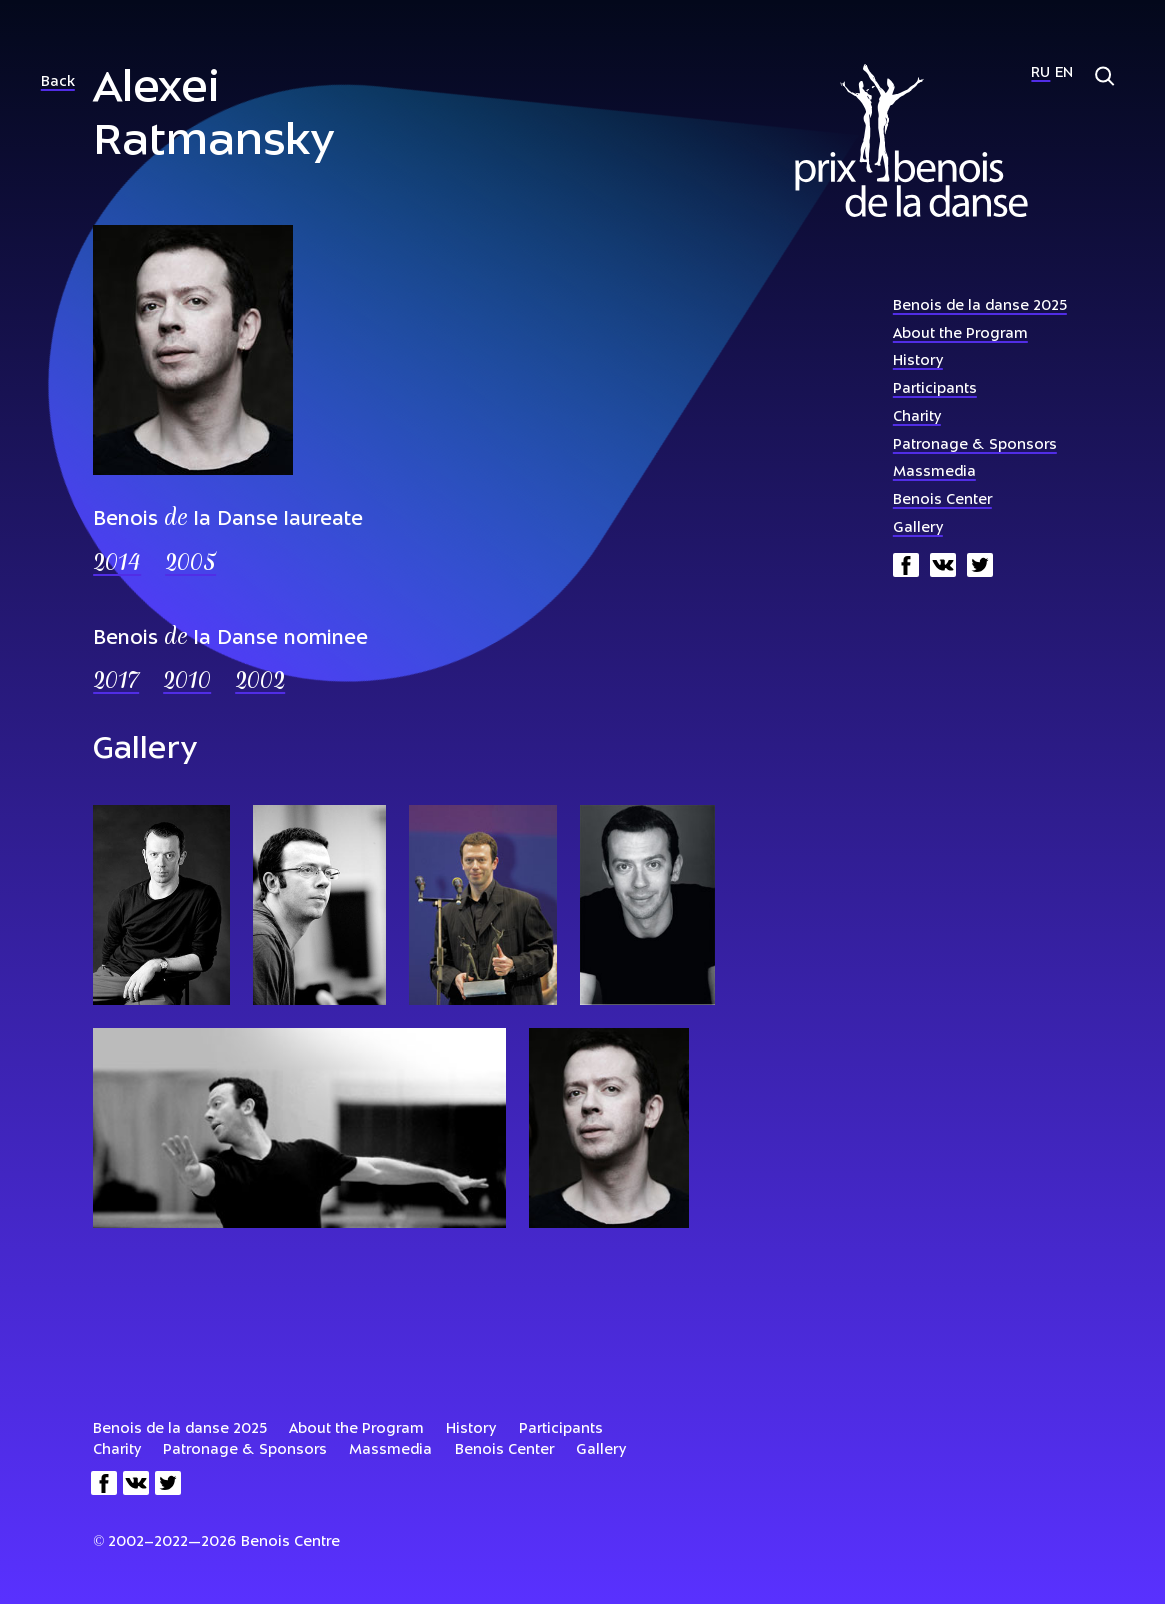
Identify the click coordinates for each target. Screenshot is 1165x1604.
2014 (117, 564)
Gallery (918, 528)
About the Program (960, 334)
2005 (190, 564)
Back (58, 82)
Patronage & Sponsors (975, 445)
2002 (260, 682)
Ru (1040, 73)
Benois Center (942, 500)
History (918, 361)
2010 (187, 682)
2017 (116, 682)
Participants (935, 389)
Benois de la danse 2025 (980, 306)
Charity (917, 417)
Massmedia (934, 472)
